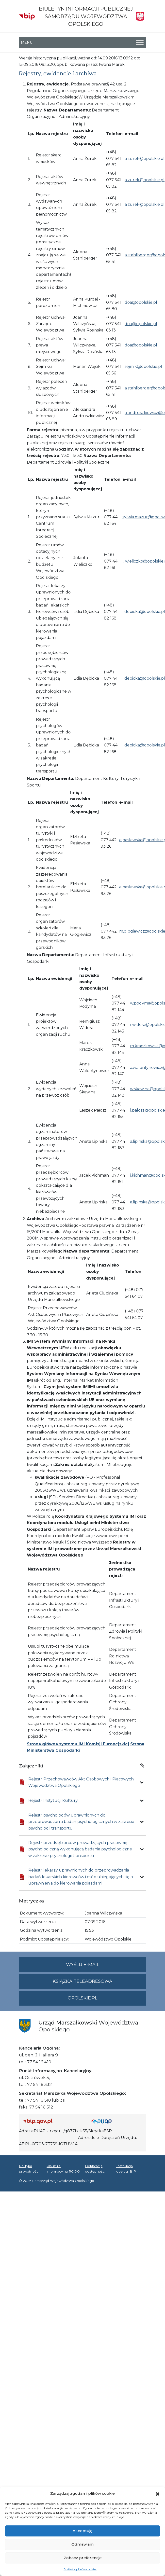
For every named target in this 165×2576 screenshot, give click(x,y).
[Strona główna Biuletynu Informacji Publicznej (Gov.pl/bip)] (53, 2121)
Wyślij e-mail (106, 1966)
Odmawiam (82, 2544)
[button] (157, 2493)
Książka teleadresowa (82, 1981)
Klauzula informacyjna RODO (63, 2168)
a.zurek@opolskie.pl (145, 158)
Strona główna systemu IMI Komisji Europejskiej (78, 1744)
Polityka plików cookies (80, 2569)
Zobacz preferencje (83, 2557)
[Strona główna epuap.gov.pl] (116, 2121)
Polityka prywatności (29, 2168)
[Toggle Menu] (140, 42)
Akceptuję (82, 2530)
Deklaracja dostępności (95, 2168)
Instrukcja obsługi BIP (126, 2168)
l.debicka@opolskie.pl (143, 611)
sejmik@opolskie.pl (143, 366)
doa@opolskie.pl (141, 302)
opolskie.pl (82, 1998)
